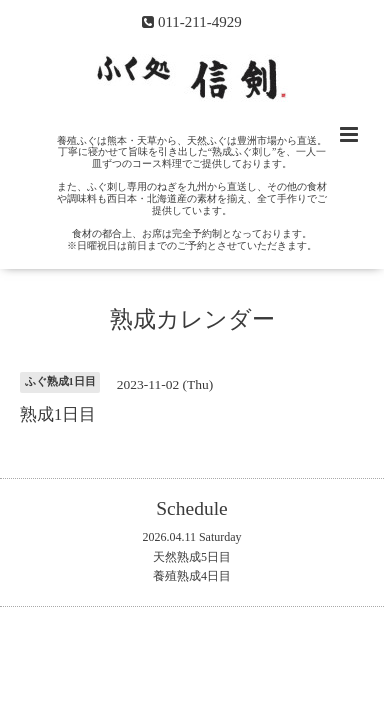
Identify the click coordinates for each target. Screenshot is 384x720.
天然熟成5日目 (192, 557)
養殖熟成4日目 (192, 576)
